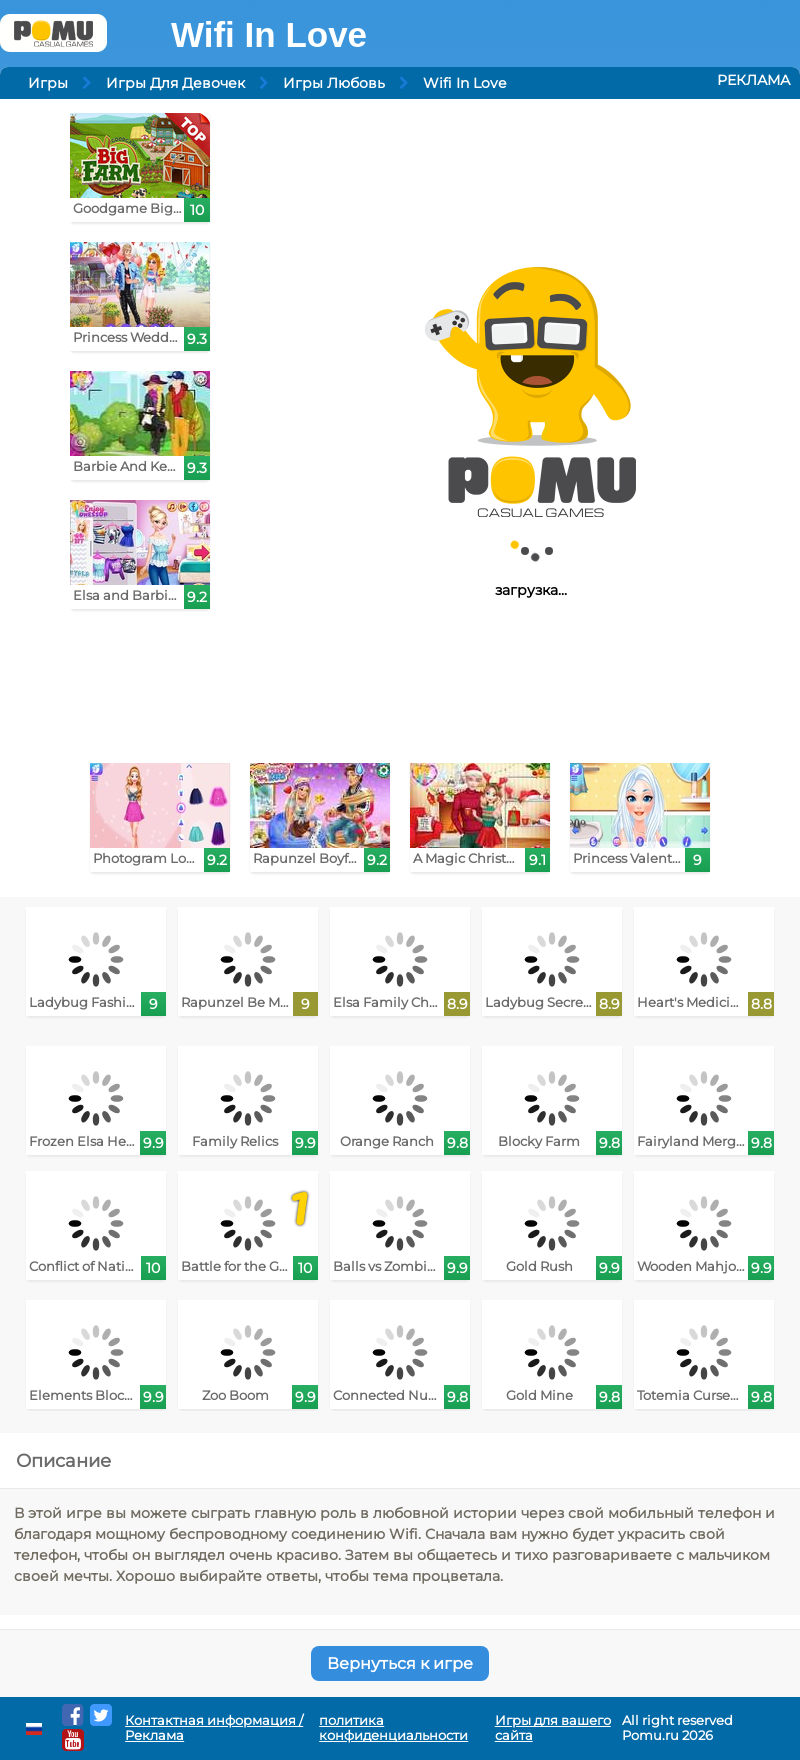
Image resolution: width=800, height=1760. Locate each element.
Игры (48, 83)
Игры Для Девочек (175, 83)
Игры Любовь (334, 83)
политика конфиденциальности (393, 1728)
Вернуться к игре (400, 1663)
